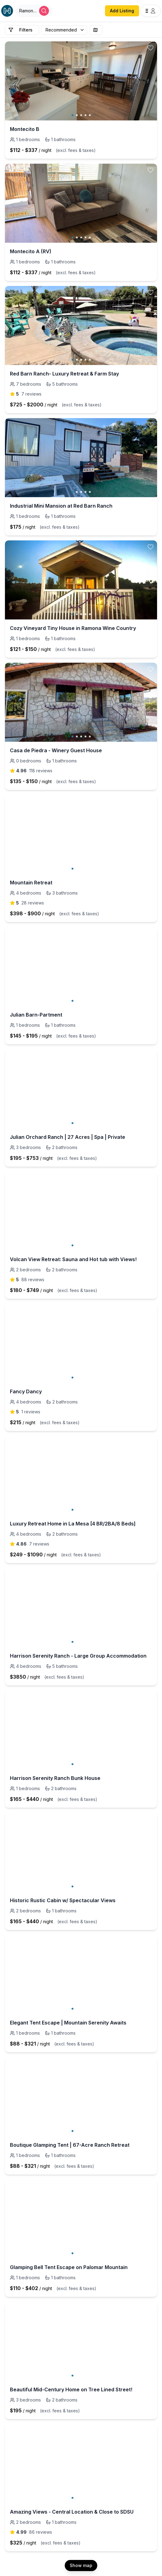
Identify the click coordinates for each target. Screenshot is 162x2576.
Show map (81, 2565)
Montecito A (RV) (30, 251)
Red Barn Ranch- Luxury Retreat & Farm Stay (64, 374)
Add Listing (122, 10)
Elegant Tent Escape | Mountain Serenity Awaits (68, 2023)
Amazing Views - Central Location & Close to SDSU (72, 2512)
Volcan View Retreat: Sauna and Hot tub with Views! (73, 1259)
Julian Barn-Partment (36, 1015)
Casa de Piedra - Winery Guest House (56, 750)
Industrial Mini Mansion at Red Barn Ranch (61, 506)
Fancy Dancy (26, 1391)
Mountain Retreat (31, 882)
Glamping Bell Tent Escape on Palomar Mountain (69, 2267)
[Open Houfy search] (34, 11)
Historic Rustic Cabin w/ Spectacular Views (63, 1900)
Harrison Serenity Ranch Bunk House (55, 1778)
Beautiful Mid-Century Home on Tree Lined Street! (71, 2389)
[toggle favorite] (150, 48)
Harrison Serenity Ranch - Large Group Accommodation (78, 1656)
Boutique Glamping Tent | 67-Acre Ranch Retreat (69, 2145)
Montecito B (24, 129)
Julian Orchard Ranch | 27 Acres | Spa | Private (67, 1137)
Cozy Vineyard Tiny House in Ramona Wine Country (73, 628)
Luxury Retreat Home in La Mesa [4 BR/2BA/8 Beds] (73, 1524)
